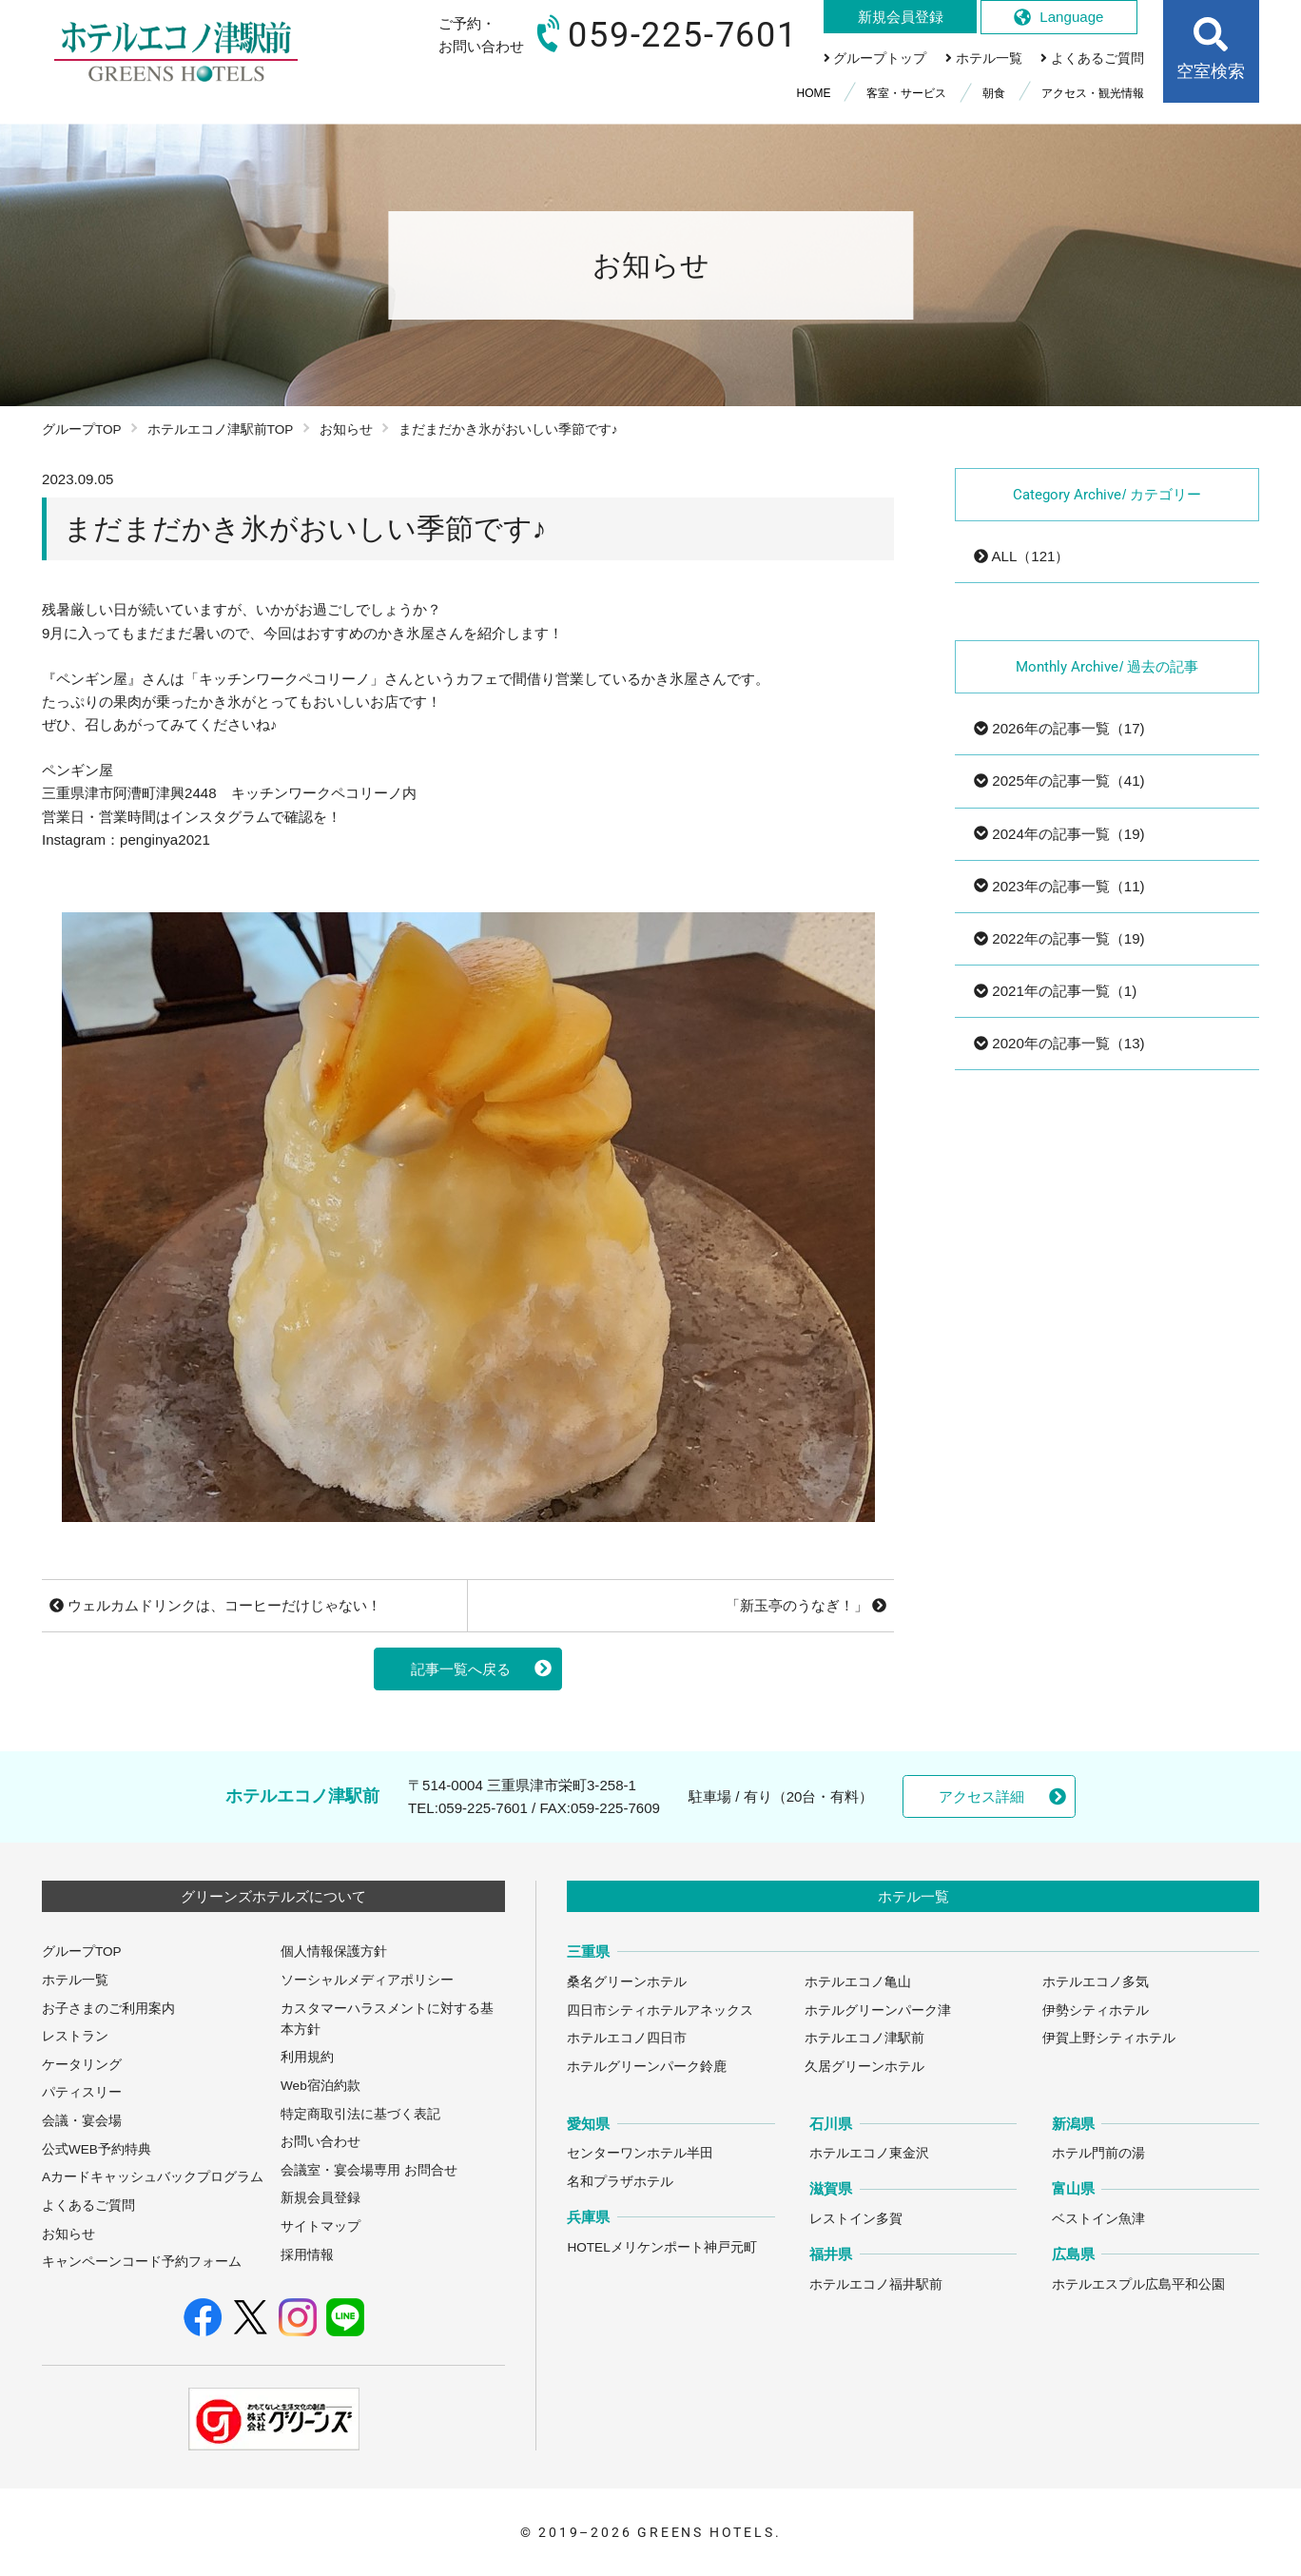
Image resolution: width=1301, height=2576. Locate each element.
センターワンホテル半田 (640, 2153)
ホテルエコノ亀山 (858, 1982)
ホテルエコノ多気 (1095, 1982)
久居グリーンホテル (864, 2066)
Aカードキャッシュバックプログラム (152, 2177)
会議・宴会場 (82, 2121)
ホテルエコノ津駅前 (864, 2038)
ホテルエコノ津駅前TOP (220, 429)
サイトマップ (320, 2226)
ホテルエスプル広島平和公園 (1138, 2284)
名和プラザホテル (620, 2182)
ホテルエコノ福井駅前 (875, 2284)
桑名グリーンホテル (627, 1982)
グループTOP (82, 429)
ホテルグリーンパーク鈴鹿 (647, 2066)
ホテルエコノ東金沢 (869, 2153)
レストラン (75, 2036)
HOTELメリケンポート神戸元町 (661, 2247)
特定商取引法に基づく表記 (360, 2114)
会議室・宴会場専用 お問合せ (369, 2170)
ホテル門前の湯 (1098, 2153)
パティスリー (82, 2092)
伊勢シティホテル (1095, 2010)
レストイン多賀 (856, 2219)
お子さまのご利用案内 (108, 2008)
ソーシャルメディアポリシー (367, 1980)
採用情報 (307, 2255)
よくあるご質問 (88, 2205)
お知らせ (346, 429)
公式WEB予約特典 (96, 2149)
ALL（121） (1021, 556)
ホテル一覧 (75, 1980)
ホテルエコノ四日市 (627, 2038)
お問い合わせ (320, 2142)
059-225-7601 (483, 1808)
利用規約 (307, 2057)
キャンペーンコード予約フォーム (142, 2261)
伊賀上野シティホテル (1108, 2038)
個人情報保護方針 (334, 1951)
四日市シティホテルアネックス (660, 2010)
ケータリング (82, 2065)
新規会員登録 (320, 2198)
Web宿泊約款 (320, 2085)
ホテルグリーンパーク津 (878, 2010)
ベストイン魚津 (1098, 2219)
